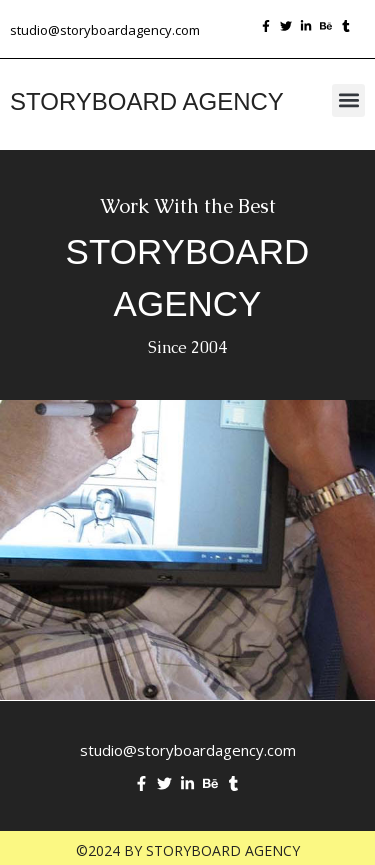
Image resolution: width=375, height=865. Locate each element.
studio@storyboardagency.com (105, 30)
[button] (348, 100)
